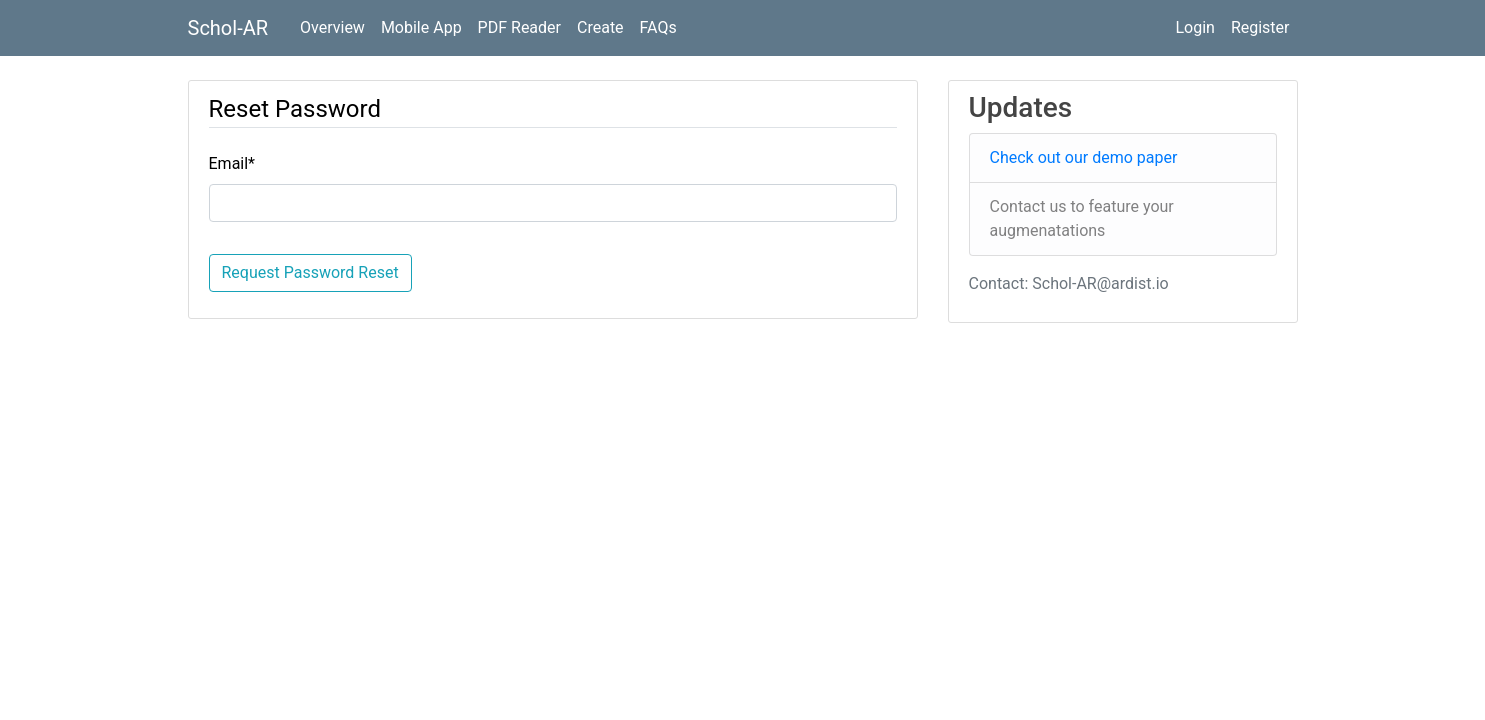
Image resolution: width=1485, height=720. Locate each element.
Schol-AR (228, 28)
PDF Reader (519, 27)
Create (600, 27)
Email (232, 163)
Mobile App (421, 27)
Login (1194, 27)
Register (1260, 27)
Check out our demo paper (1084, 157)
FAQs (658, 27)
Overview (332, 27)
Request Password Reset (310, 272)
